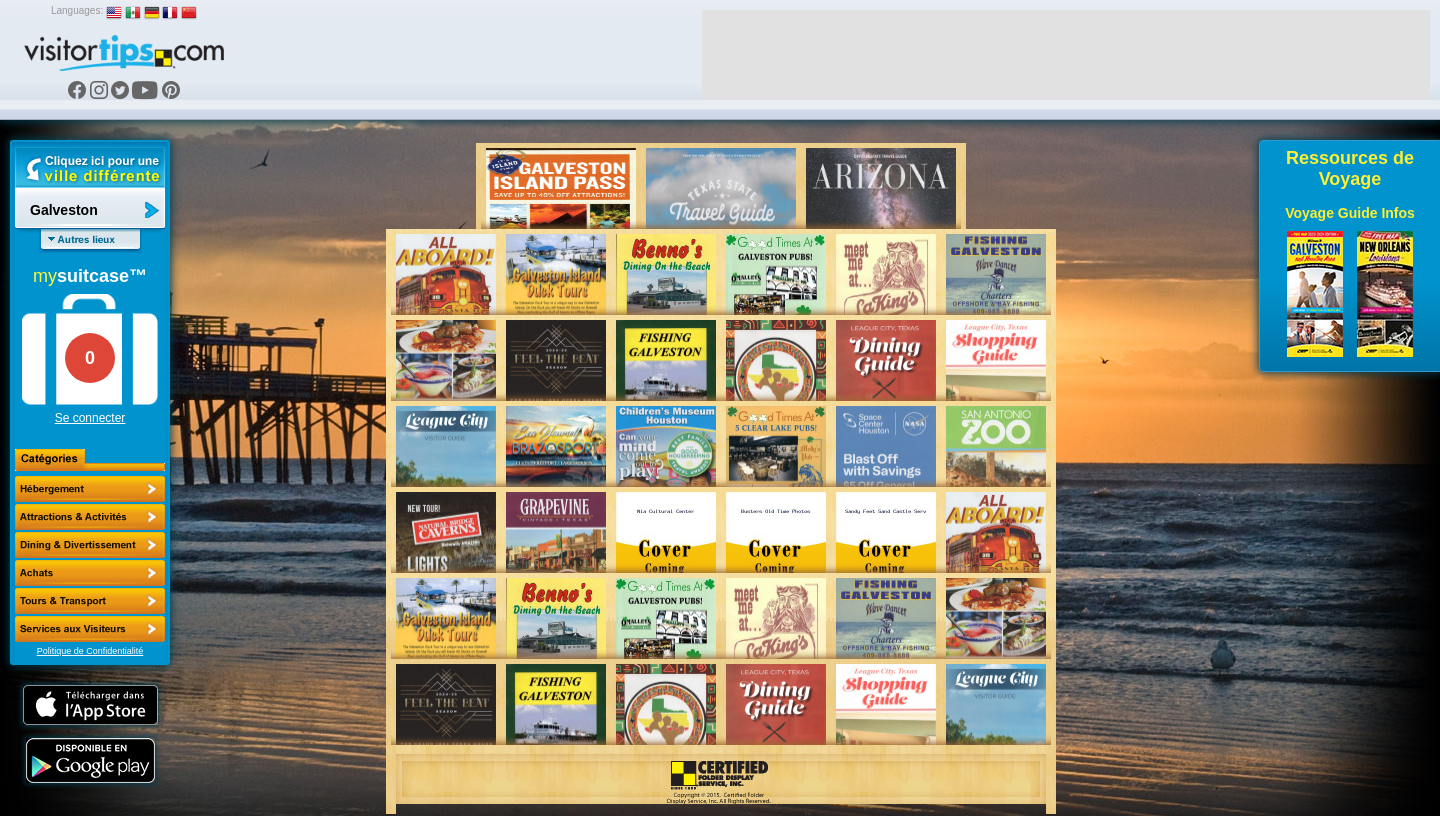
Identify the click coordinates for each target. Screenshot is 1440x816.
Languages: (77, 10)
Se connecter (90, 418)
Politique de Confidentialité (90, 651)
